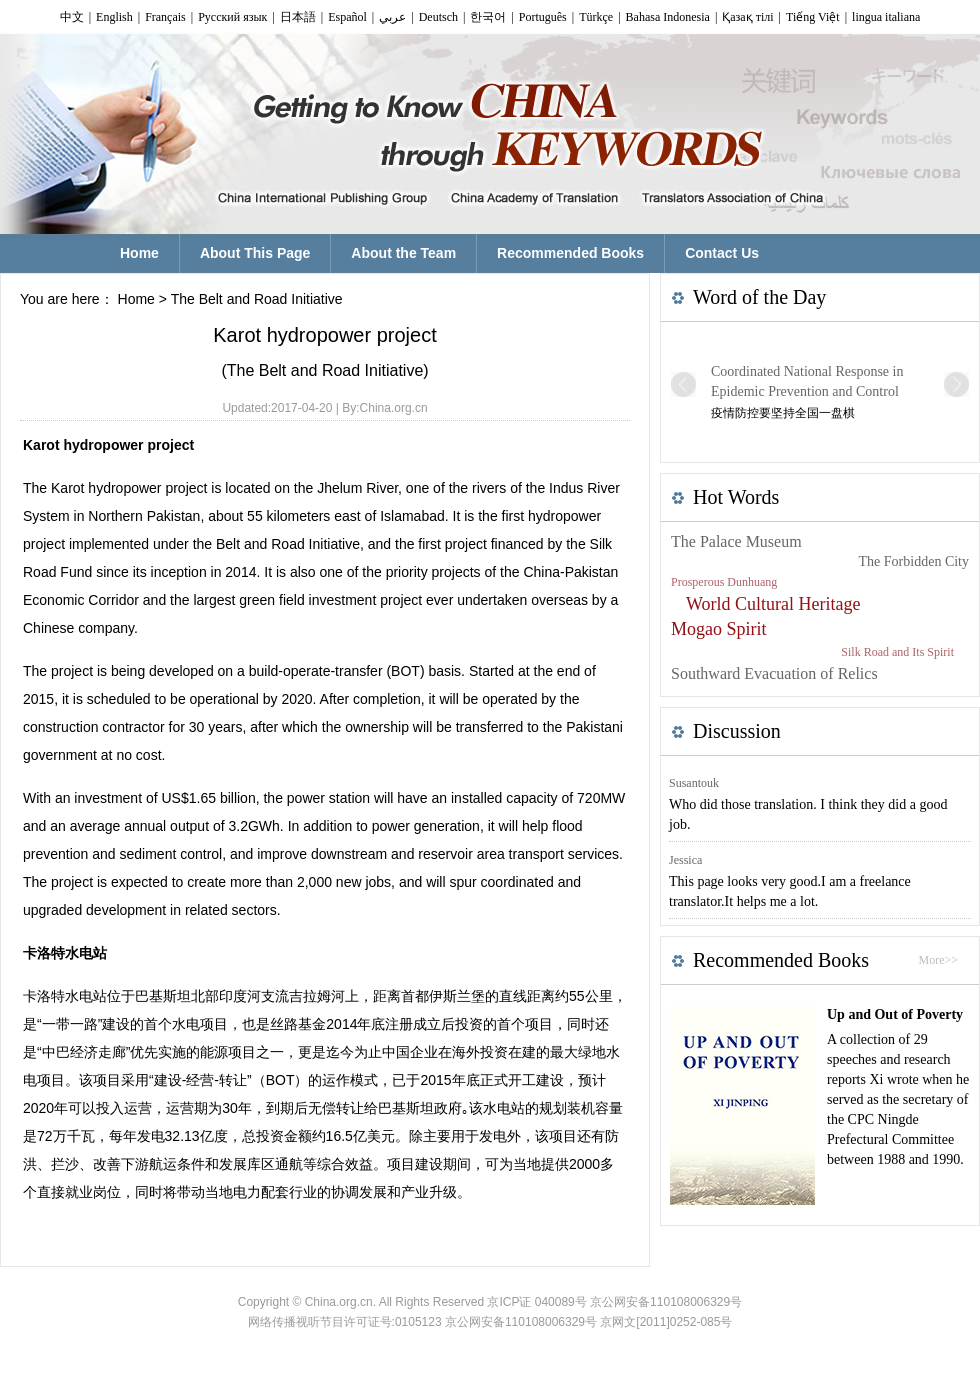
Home (136, 299)
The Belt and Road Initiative (257, 299)
